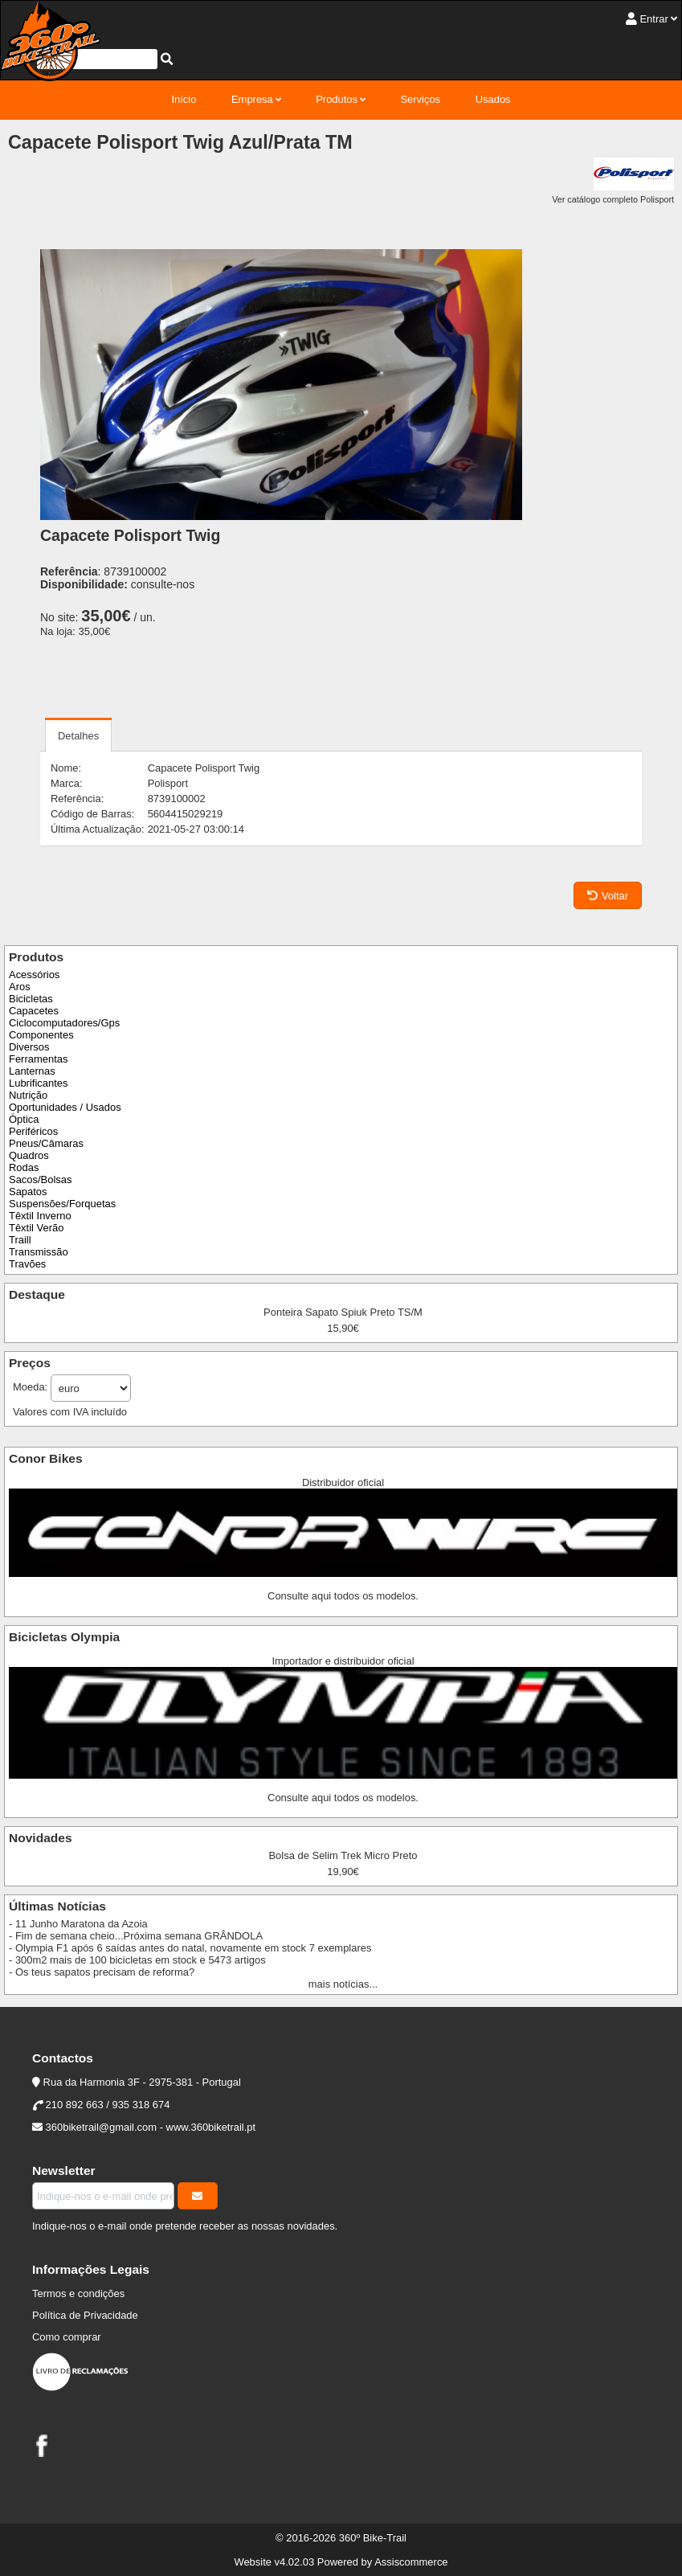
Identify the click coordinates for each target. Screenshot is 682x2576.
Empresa (252, 99)
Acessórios (34, 975)
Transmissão (38, 1252)
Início (183, 99)
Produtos (336, 99)
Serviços (420, 99)
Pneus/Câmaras (46, 1143)
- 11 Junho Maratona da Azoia (78, 1924)
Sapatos (28, 1192)
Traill (20, 1240)
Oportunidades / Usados (65, 1107)
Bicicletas (31, 999)
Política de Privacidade (85, 2315)
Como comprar (66, 2337)
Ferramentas (38, 1059)
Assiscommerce (410, 2562)
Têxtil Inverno (40, 1216)
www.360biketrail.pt (211, 2127)
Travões (27, 1264)
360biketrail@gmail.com (101, 2127)
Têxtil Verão (36, 1228)
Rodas (24, 1167)
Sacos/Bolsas (40, 1179)
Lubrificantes (38, 1083)
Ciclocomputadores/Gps (64, 1023)
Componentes (41, 1035)
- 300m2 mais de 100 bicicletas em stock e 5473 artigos (137, 1960)
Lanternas (32, 1071)
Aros (20, 987)
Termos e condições (78, 2293)
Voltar (607, 896)
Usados (493, 99)
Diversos (29, 1047)
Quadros (29, 1155)
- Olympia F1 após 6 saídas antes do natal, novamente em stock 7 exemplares (190, 1948)
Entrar (653, 19)
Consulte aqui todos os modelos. (343, 1596)
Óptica (24, 1119)
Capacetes (34, 1011)
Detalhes (78, 736)
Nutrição (28, 1095)
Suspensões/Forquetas (62, 1204)
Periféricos (33, 1131)
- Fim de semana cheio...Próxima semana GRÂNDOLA (136, 1936)
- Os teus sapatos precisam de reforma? (101, 1972)
